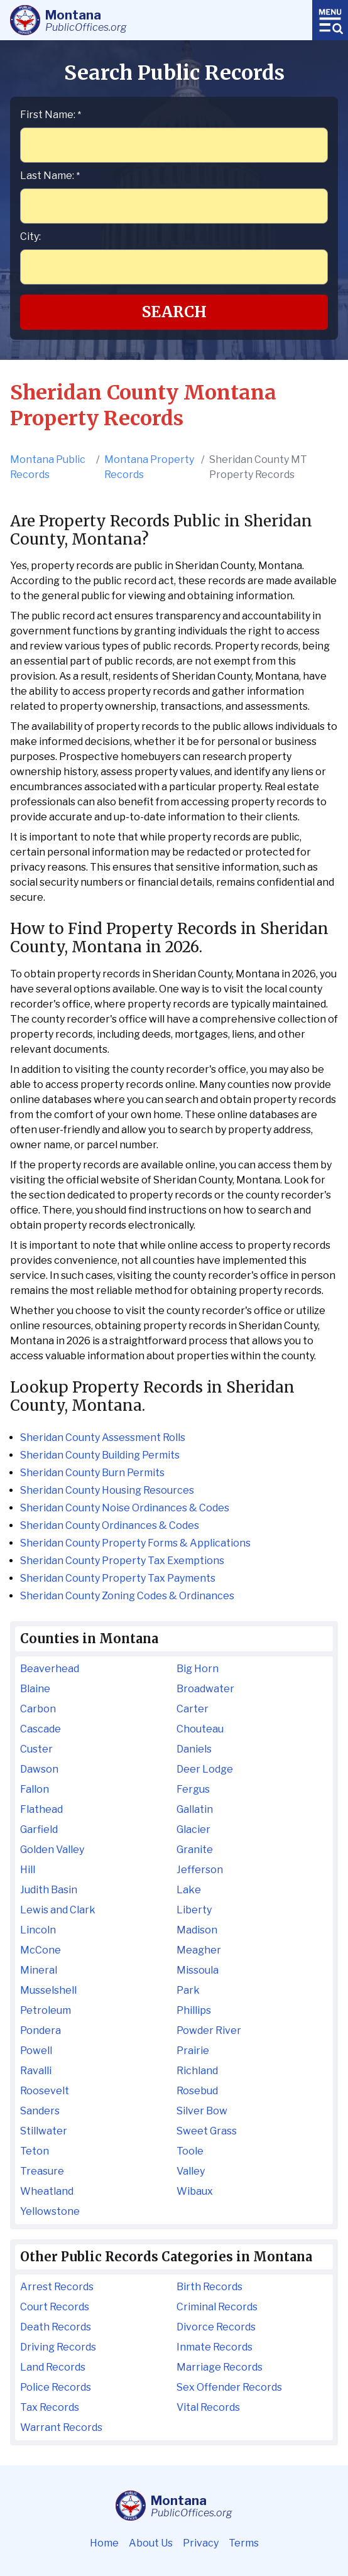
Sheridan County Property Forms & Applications (135, 1543)
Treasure (42, 2171)
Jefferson (200, 1870)
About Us (151, 2543)
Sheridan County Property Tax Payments (117, 1578)
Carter (193, 1709)
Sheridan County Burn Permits (92, 1473)
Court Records (54, 2307)
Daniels (194, 1749)
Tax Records (49, 2407)
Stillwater (43, 2131)
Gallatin (195, 1809)
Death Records (55, 2327)
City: (30, 236)
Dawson (39, 1769)
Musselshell (48, 1990)
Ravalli (36, 2071)
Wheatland (46, 2191)
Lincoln (38, 1930)
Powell (36, 2051)
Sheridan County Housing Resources (107, 1490)
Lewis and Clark (57, 1910)
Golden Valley (52, 1850)
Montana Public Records (47, 467)
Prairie (193, 2051)
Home (104, 2543)
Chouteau (200, 1729)
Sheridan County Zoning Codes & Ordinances (127, 1596)
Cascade (40, 1729)
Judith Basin (48, 1890)
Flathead (41, 1809)
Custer (36, 1749)
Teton (34, 2151)
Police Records (55, 2387)
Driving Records (58, 2347)
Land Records (52, 2367)
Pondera (40, 2030)
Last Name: (50, 176)
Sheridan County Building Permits (100, 1455)
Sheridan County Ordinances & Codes (109, 1525)
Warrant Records (61, 2427)
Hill (27, 1870)
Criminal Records (217, 2307)
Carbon (38, 1709)
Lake (189, 1890)
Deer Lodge (205, 1769)
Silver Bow (202, 2111)
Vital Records (208, 2407)
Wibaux (195, 2191)
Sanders (40, 2111)
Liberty (194, 1910)
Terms (244, 2543)
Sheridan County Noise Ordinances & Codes (124, 1508)
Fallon (34, 1789)
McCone (40, 1950)
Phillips (194, 2010)
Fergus (193, 1789)
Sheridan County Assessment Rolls (102, 1437)
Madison (197, 1930)
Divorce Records (216, 2327)
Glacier (193, 1829)
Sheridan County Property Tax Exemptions (122, 1561)
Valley (191, 2171)
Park (188, 1990)
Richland (197, 2071)
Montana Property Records (149, 467)
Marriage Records (220, 2367)
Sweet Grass (207, 2131)
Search (174, 312)
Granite (195, 1850)
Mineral (38, 1970)
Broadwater (205, 1689)
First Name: (50, 115)
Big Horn (198, 1669)
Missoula (198, 1970)
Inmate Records (215, 2347)
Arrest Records (57, 2287)
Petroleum (45, 2010)
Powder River (209, 2030)
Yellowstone (50, 2211)
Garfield (39, 1829)
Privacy (201, 2543)
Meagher (199, 1950)
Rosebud (197, 2091)
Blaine (35, 1689)
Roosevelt (44, 2091)
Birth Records (209, 2287)
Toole (190, 2151)
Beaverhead (49, 1669)
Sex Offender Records (229, 2387)
